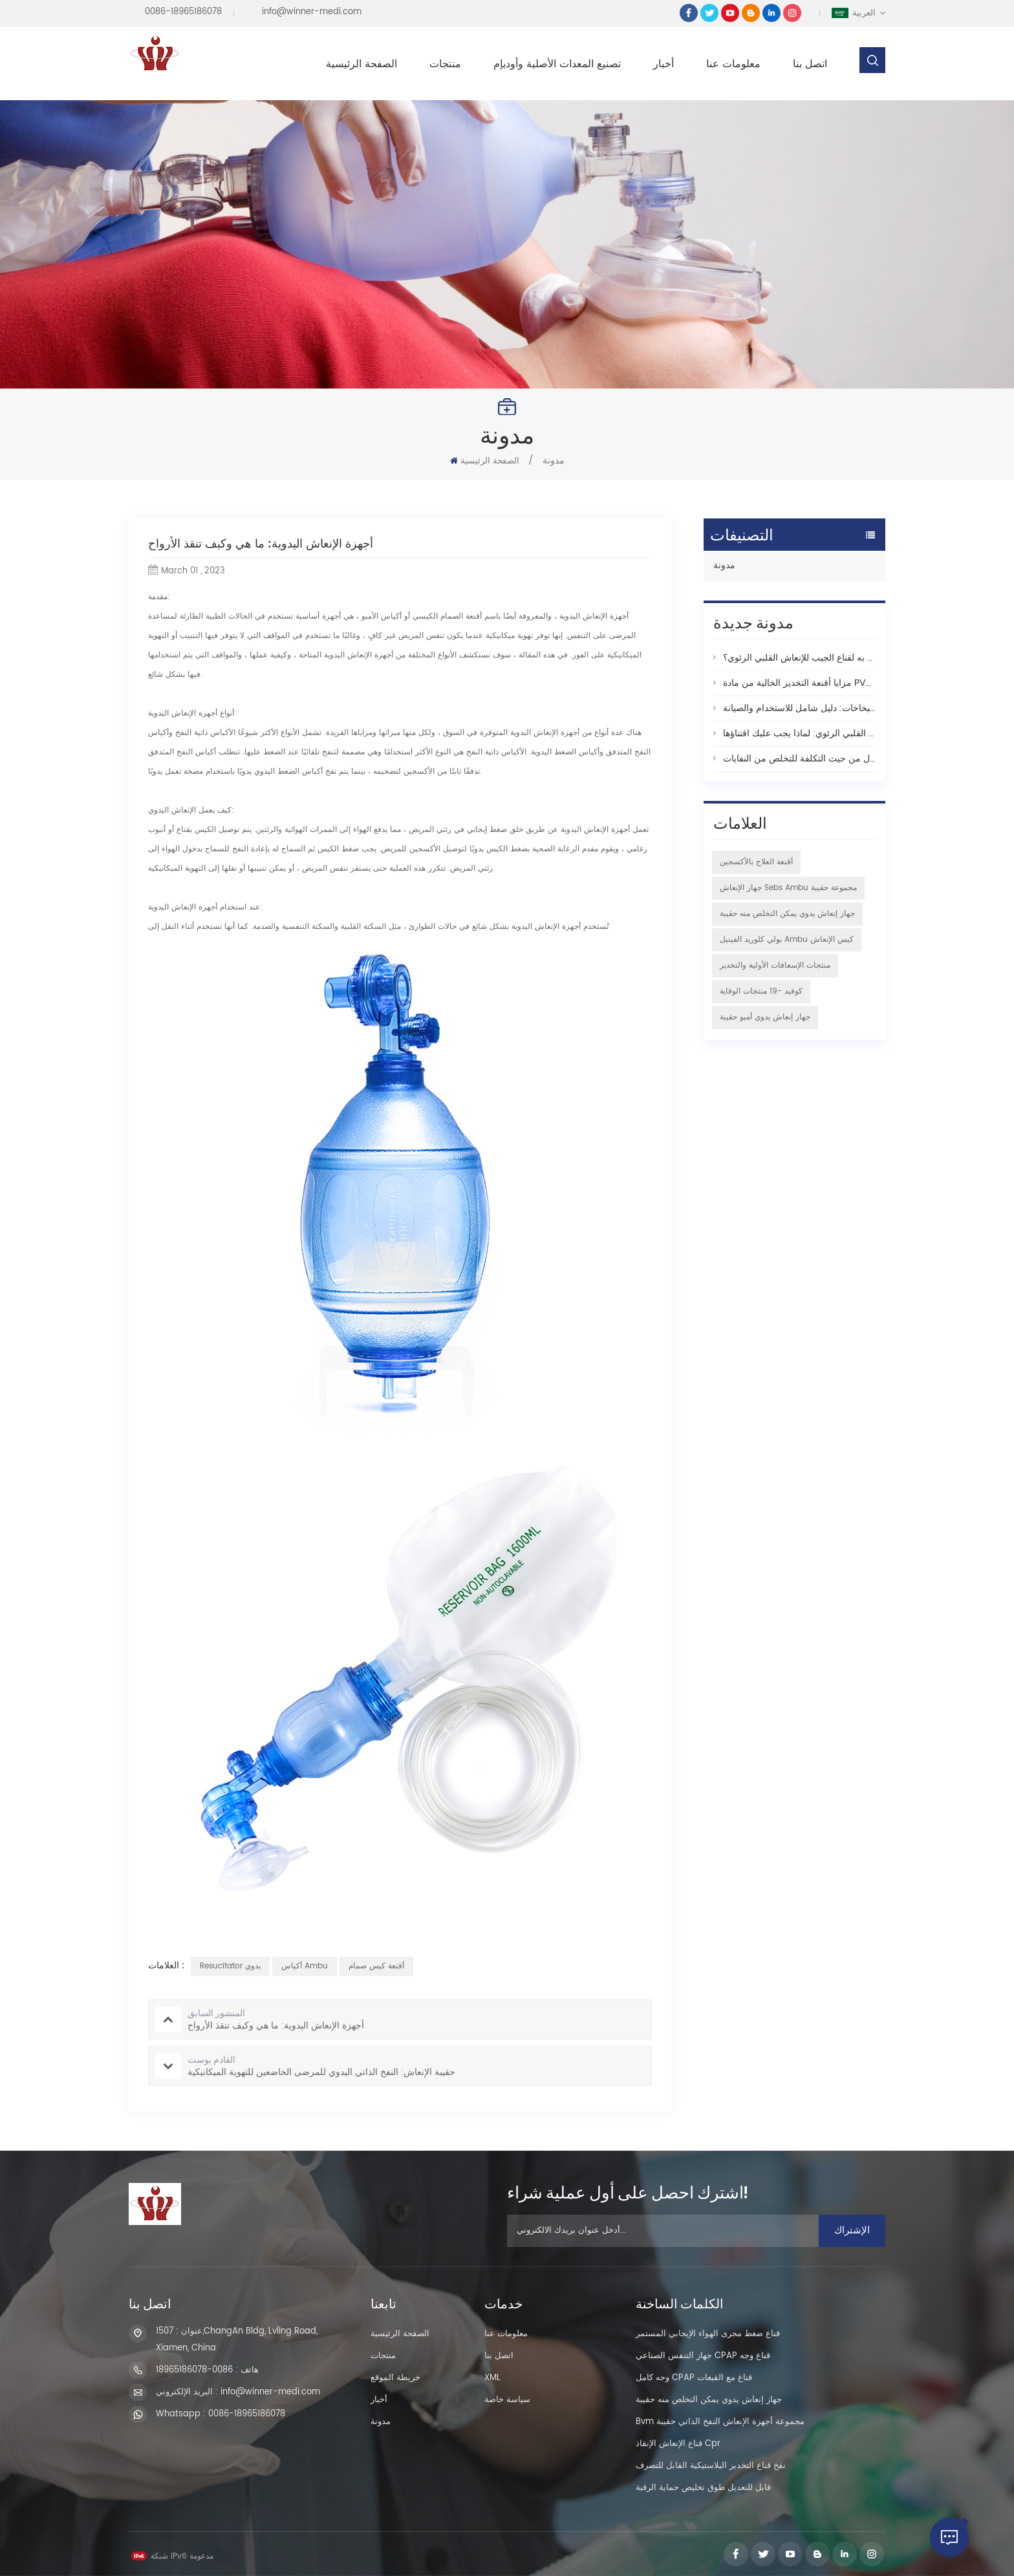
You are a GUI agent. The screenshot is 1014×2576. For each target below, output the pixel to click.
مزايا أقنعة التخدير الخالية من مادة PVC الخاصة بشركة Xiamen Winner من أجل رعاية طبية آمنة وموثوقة (794, 683)
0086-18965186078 (183, 12)
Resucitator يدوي (230, 1966)
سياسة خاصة (507, 2400)
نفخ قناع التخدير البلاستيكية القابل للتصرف (711, 2466)
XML (492, 2378)
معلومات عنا (733, 64)
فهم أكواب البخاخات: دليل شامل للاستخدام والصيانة (794, 708)
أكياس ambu (304, 1966)
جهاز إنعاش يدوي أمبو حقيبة (765, 1017)
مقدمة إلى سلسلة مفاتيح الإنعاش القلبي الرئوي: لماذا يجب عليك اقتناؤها (794, 733)
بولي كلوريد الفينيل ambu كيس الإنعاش (787, 939)
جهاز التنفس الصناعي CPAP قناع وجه (703, 2356)
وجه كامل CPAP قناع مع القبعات (694, 2378)
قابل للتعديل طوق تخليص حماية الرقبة (703, 2488)
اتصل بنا (810, 64)
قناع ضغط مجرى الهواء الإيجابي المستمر (708, 2334)
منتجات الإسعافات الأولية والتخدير (775, 965)
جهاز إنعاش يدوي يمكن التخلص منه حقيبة (787, 914)
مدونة (724, 565)
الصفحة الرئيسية (361, 64)
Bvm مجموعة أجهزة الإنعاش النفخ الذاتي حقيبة (720, 2422)
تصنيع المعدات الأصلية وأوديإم (557, 64)
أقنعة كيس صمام (376, 1966)
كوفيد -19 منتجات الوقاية (761, 991)
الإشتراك (852, 2230)
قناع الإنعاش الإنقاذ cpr (678, 2444)
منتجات (445, 64)
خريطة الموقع (395, 2378)
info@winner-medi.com (311, 12)
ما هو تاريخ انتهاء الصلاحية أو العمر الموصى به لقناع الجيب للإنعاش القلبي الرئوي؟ (794, 657)
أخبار (663, 64)
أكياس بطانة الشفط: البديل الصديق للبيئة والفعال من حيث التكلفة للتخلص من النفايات (794, 758)
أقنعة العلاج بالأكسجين (756, 862)
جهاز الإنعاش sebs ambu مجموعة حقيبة (788, 888)
